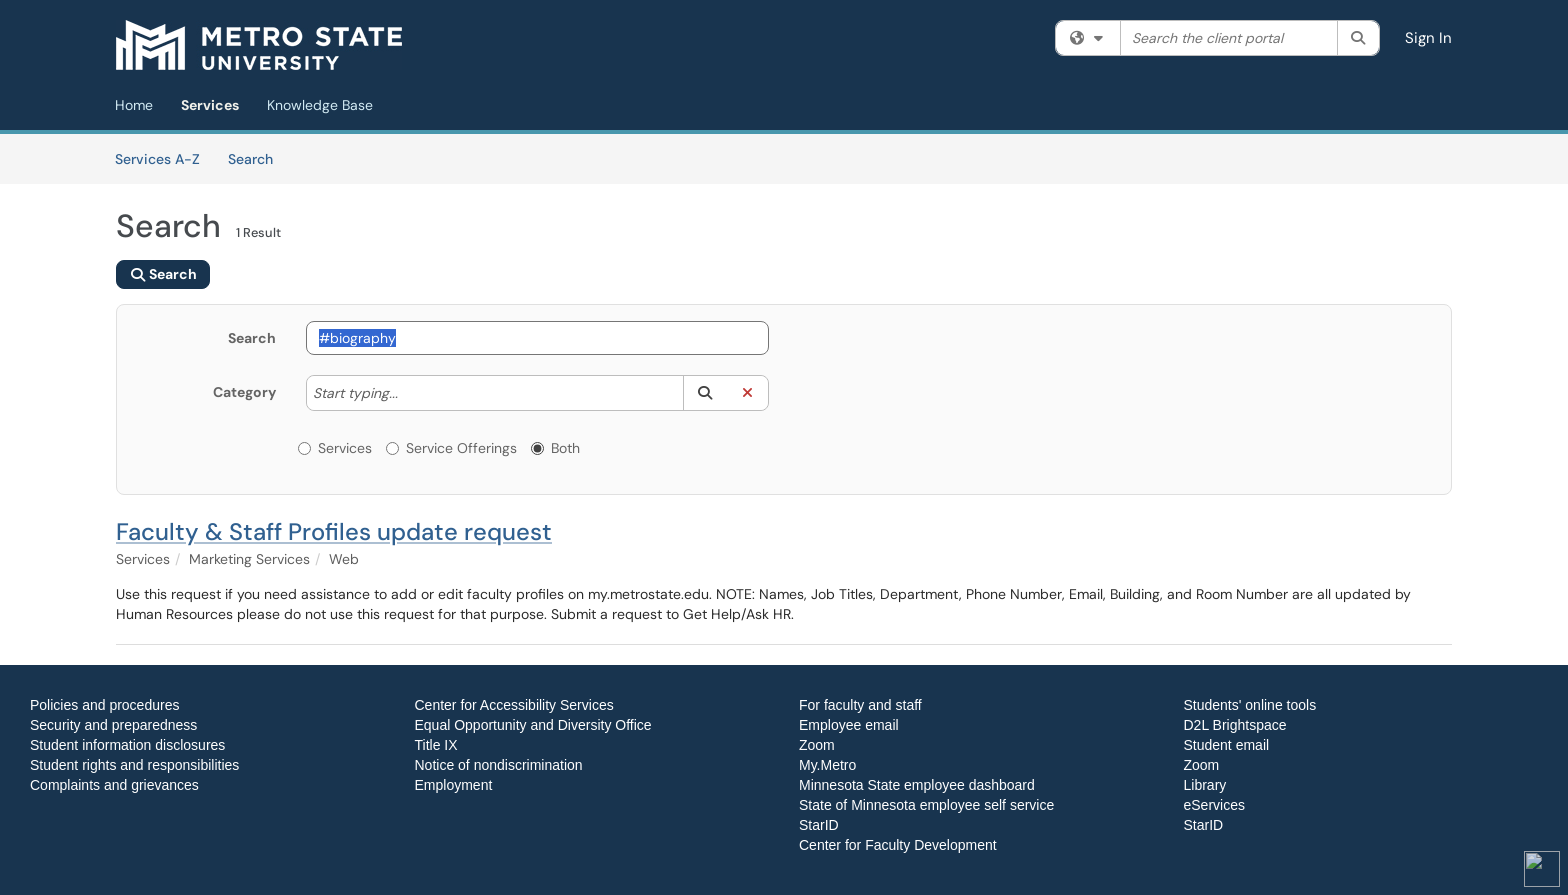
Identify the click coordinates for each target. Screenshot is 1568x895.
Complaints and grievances (114, 785)
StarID (819, 825)
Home (134, 105)
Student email (1227, 745)
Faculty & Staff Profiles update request (334, 531)
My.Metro (827, 765)
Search (257, 158)
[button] (704, 393)
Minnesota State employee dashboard (917, 785)
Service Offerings (451, 448)
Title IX (436, 745)
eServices (1214, 805)
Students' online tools (1250, 705)
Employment (454, 785)
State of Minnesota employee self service (926, 805)
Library (1205, 785)
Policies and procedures (104, 705)
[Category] (408, 393)
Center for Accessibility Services (514, 705)
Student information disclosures (127, 745)
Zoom (817, 745)
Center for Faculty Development (898, 845)
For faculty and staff (860, 705)
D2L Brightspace (1235, 725)
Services (210, 105)
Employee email (849, 725)
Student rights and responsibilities (134, 765)
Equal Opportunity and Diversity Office (533, 725)
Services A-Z (157, 159)
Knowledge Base (320, 105)
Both (555, 448)
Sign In (1428, 38)
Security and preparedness (113, 725)
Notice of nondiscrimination (499, 765)
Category (244, 392)
